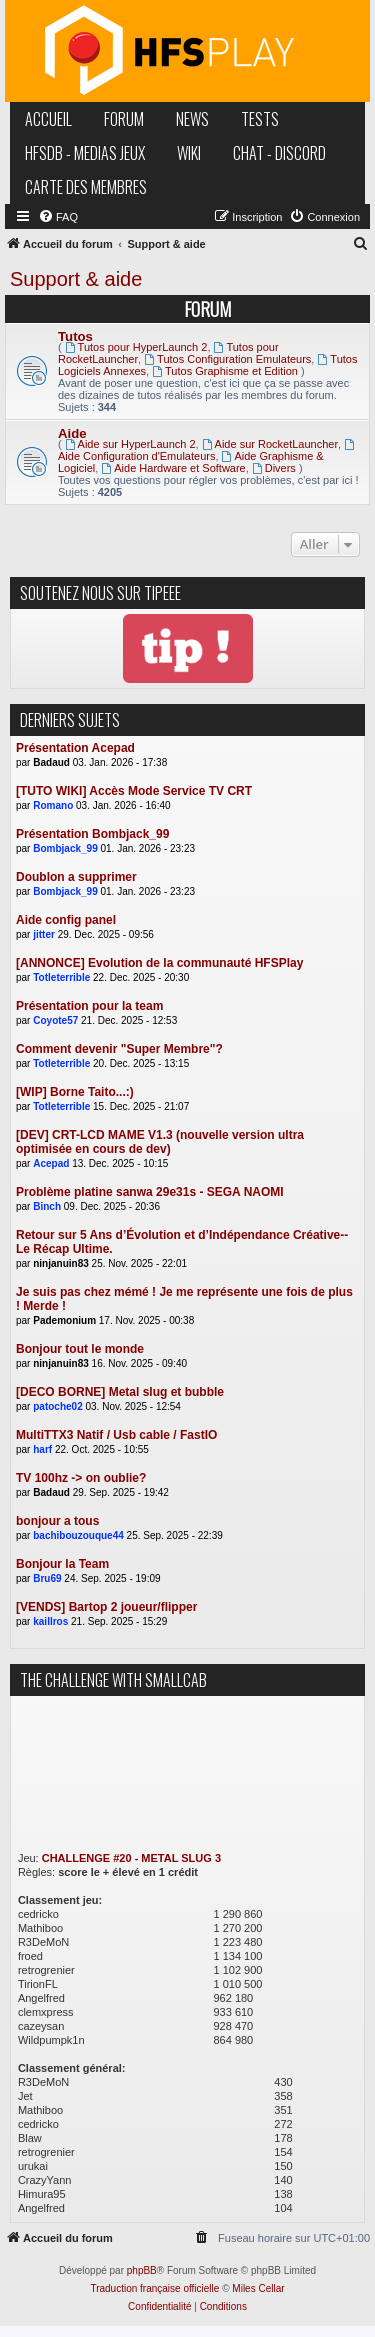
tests (260, 119)
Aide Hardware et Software (173, 468)
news (192, 119)
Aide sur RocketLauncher (270, 444)
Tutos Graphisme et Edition (225, 371)
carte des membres (86, 187)
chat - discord (279, 153)
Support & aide (76, 279)
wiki (189, 153)
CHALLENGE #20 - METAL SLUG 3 (131, 1858)
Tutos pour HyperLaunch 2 (136, 347)
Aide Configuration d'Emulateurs (207, 450)
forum (124, 119)
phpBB (142, 2270)
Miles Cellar (258, 2288)
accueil (48, 119)
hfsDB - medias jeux (85, 153)
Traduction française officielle (154, 2288)
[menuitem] (58, 217)
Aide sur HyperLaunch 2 (130, 444)
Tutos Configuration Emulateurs (227, 359)
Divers (274, 468)
